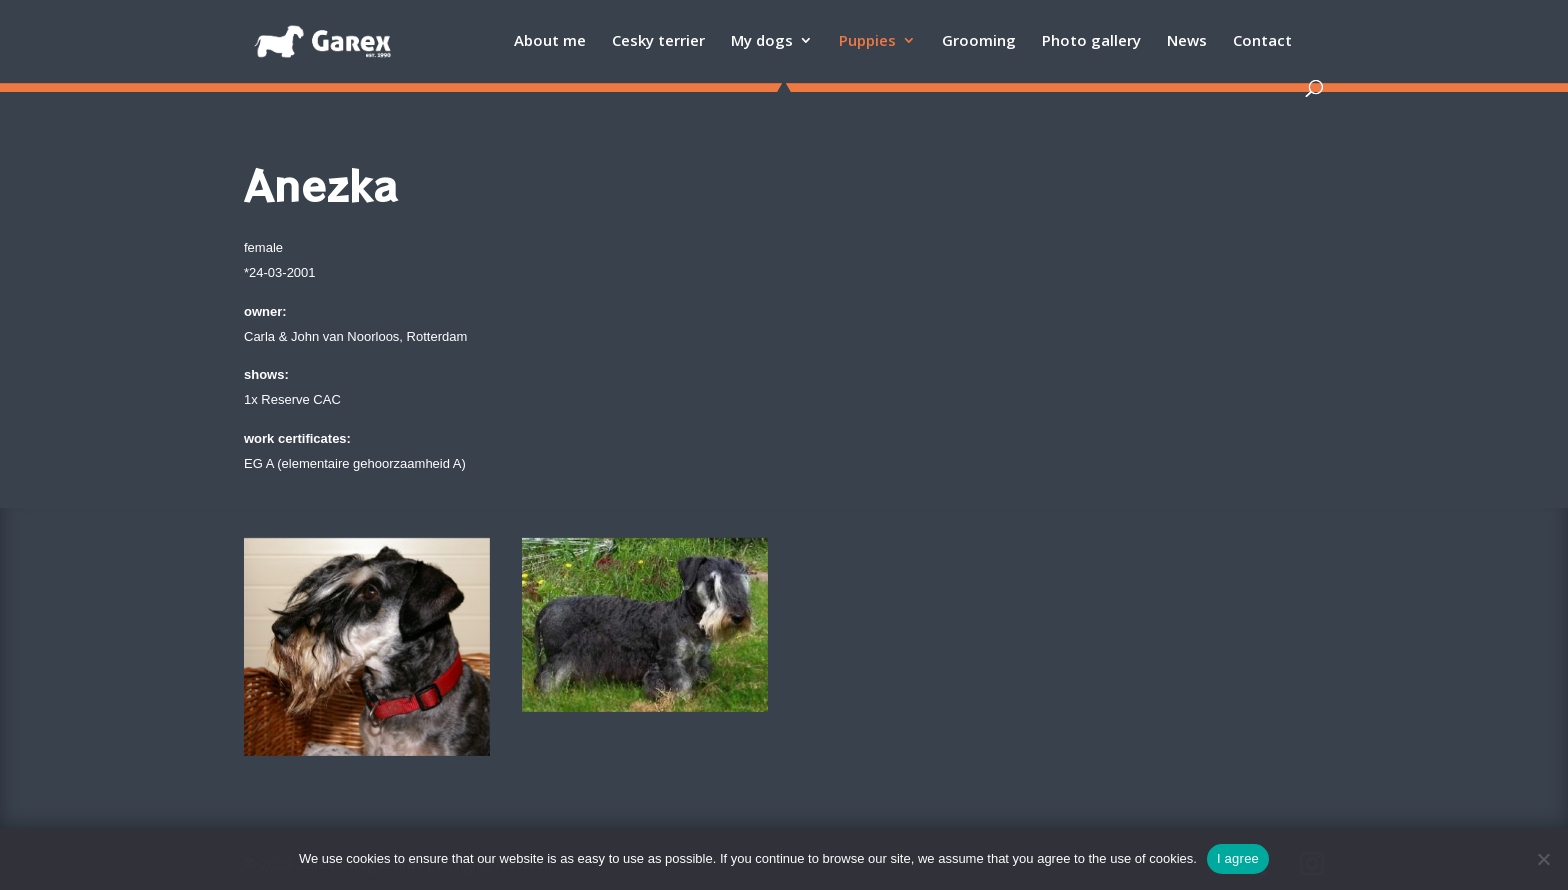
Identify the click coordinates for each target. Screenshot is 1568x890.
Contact (1262, 41)
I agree (1238, 858)
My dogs (762, 41)
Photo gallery (1091, 41)
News (1187, 41)
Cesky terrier (658, 41)
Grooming (979, 41)
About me (550, 41)
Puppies (867, 41)
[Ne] (1543, 859)
